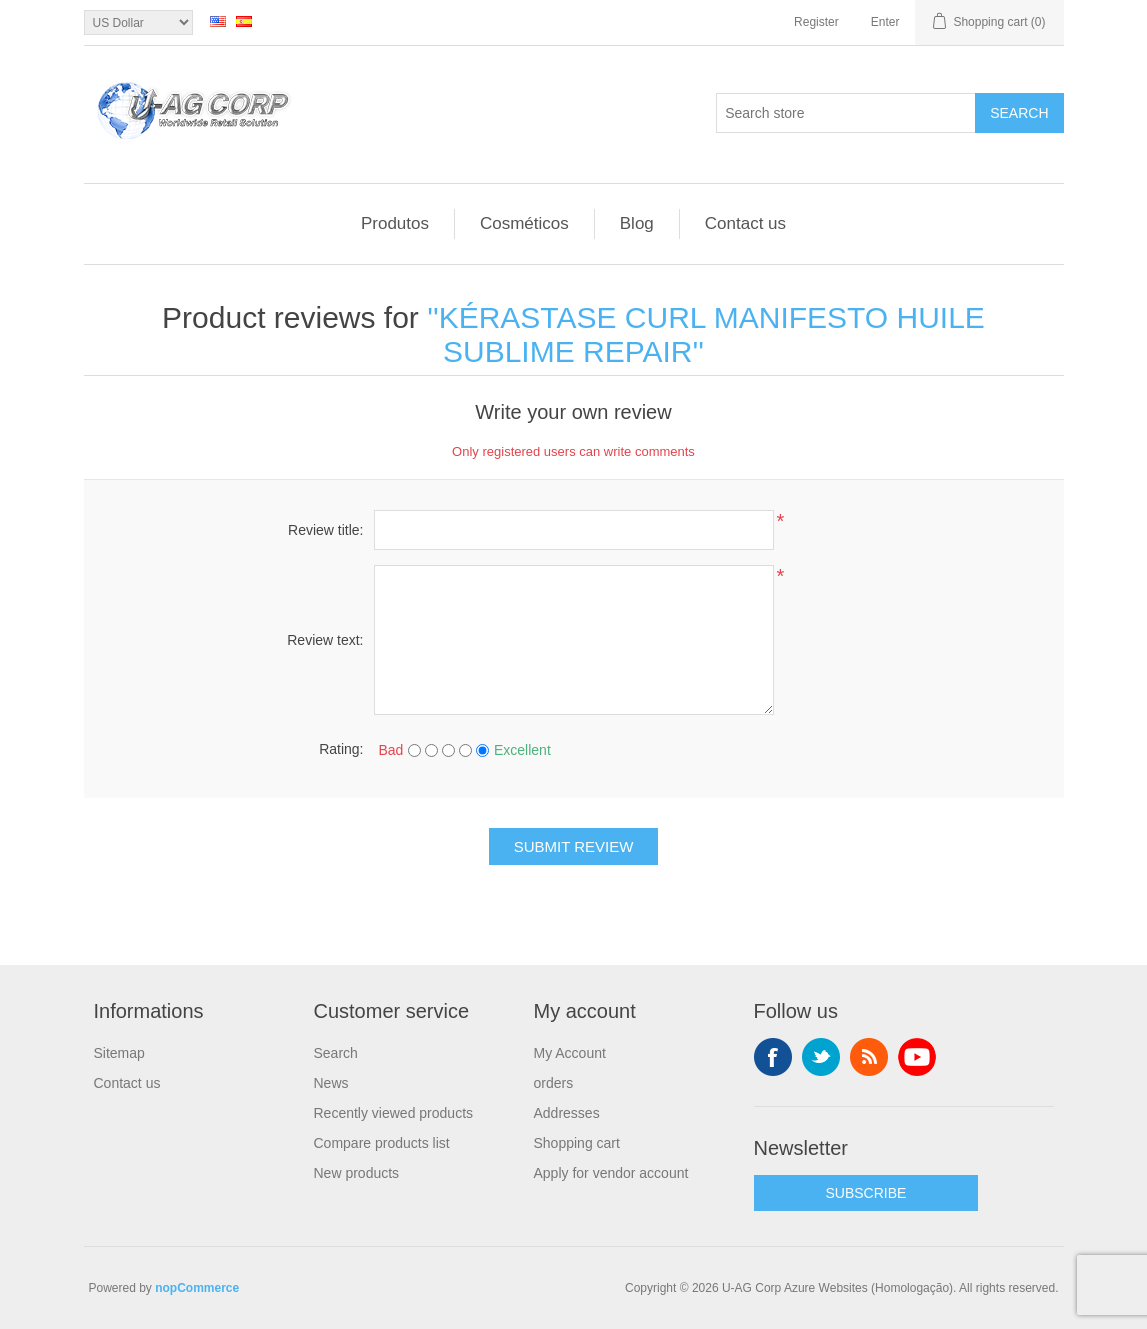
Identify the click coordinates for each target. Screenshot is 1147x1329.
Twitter (821, 1057)
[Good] (465, 750)
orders (554, 1083)
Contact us (745, 223)
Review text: (325, 640)
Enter (885, 22)
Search (1019, 113)
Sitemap (119, 1053)
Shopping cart (577, 1143)
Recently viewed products (394, 1113)
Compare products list (382, 1143)
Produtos (395, 223)
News (331, 1083)
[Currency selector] (138, 22)
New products (357, 1173)
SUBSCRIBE (866, 1193)
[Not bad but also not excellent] (448, 750)
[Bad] (414, 750)
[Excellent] (482, 750)
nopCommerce (197, 1288)
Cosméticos (524, 223)
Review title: (325, 530)
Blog (637, 223)
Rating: (341, 749)
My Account (570, 1053)
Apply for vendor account (611, 1173)
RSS (869, 1057)
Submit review (574, 846)
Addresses (567, 1113)
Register (816, 22)
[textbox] (846, 113)
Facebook (773, 1057)
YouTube (917, 1057)
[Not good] (431, 750)
